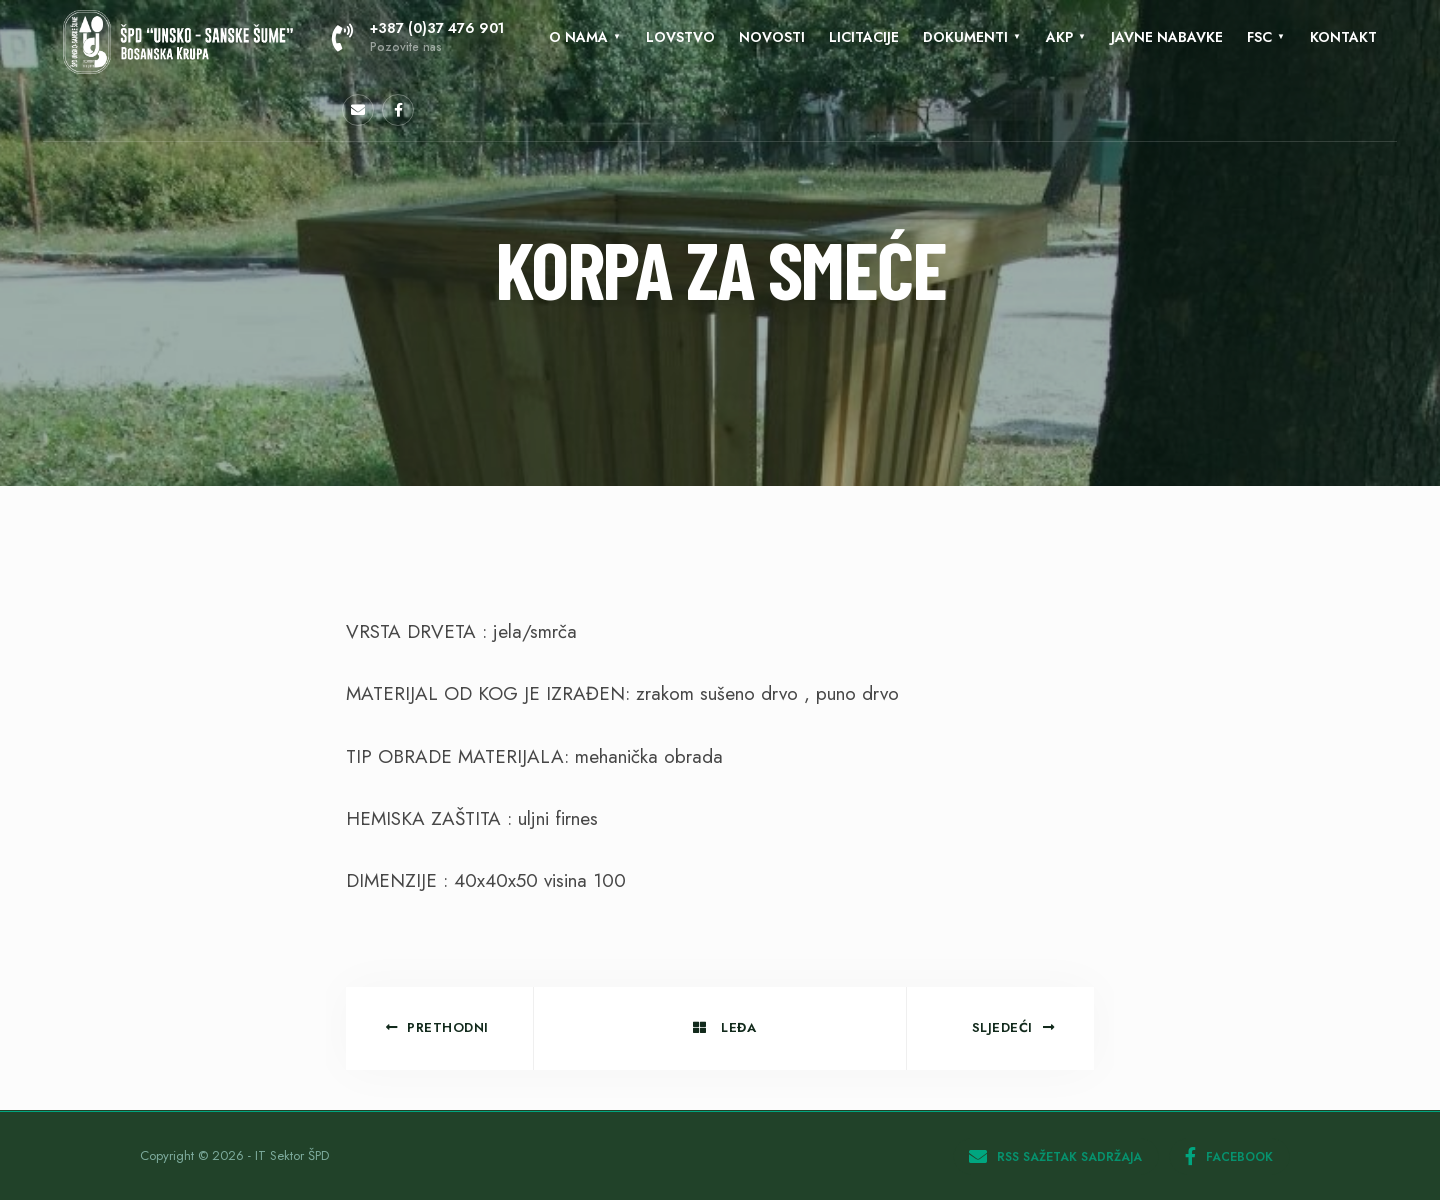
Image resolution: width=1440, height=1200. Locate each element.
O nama (578, 37)
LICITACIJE (864, 37)
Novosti (772, 37)
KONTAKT (1343, 37)
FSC (1259, 37)
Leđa (724, 1027)
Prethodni (437, 1027)
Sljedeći (1013, 1027)
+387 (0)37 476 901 (418, 37)
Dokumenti (965, 37)
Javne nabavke (1167, 37)
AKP (1059, 37)
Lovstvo (680, 37)
